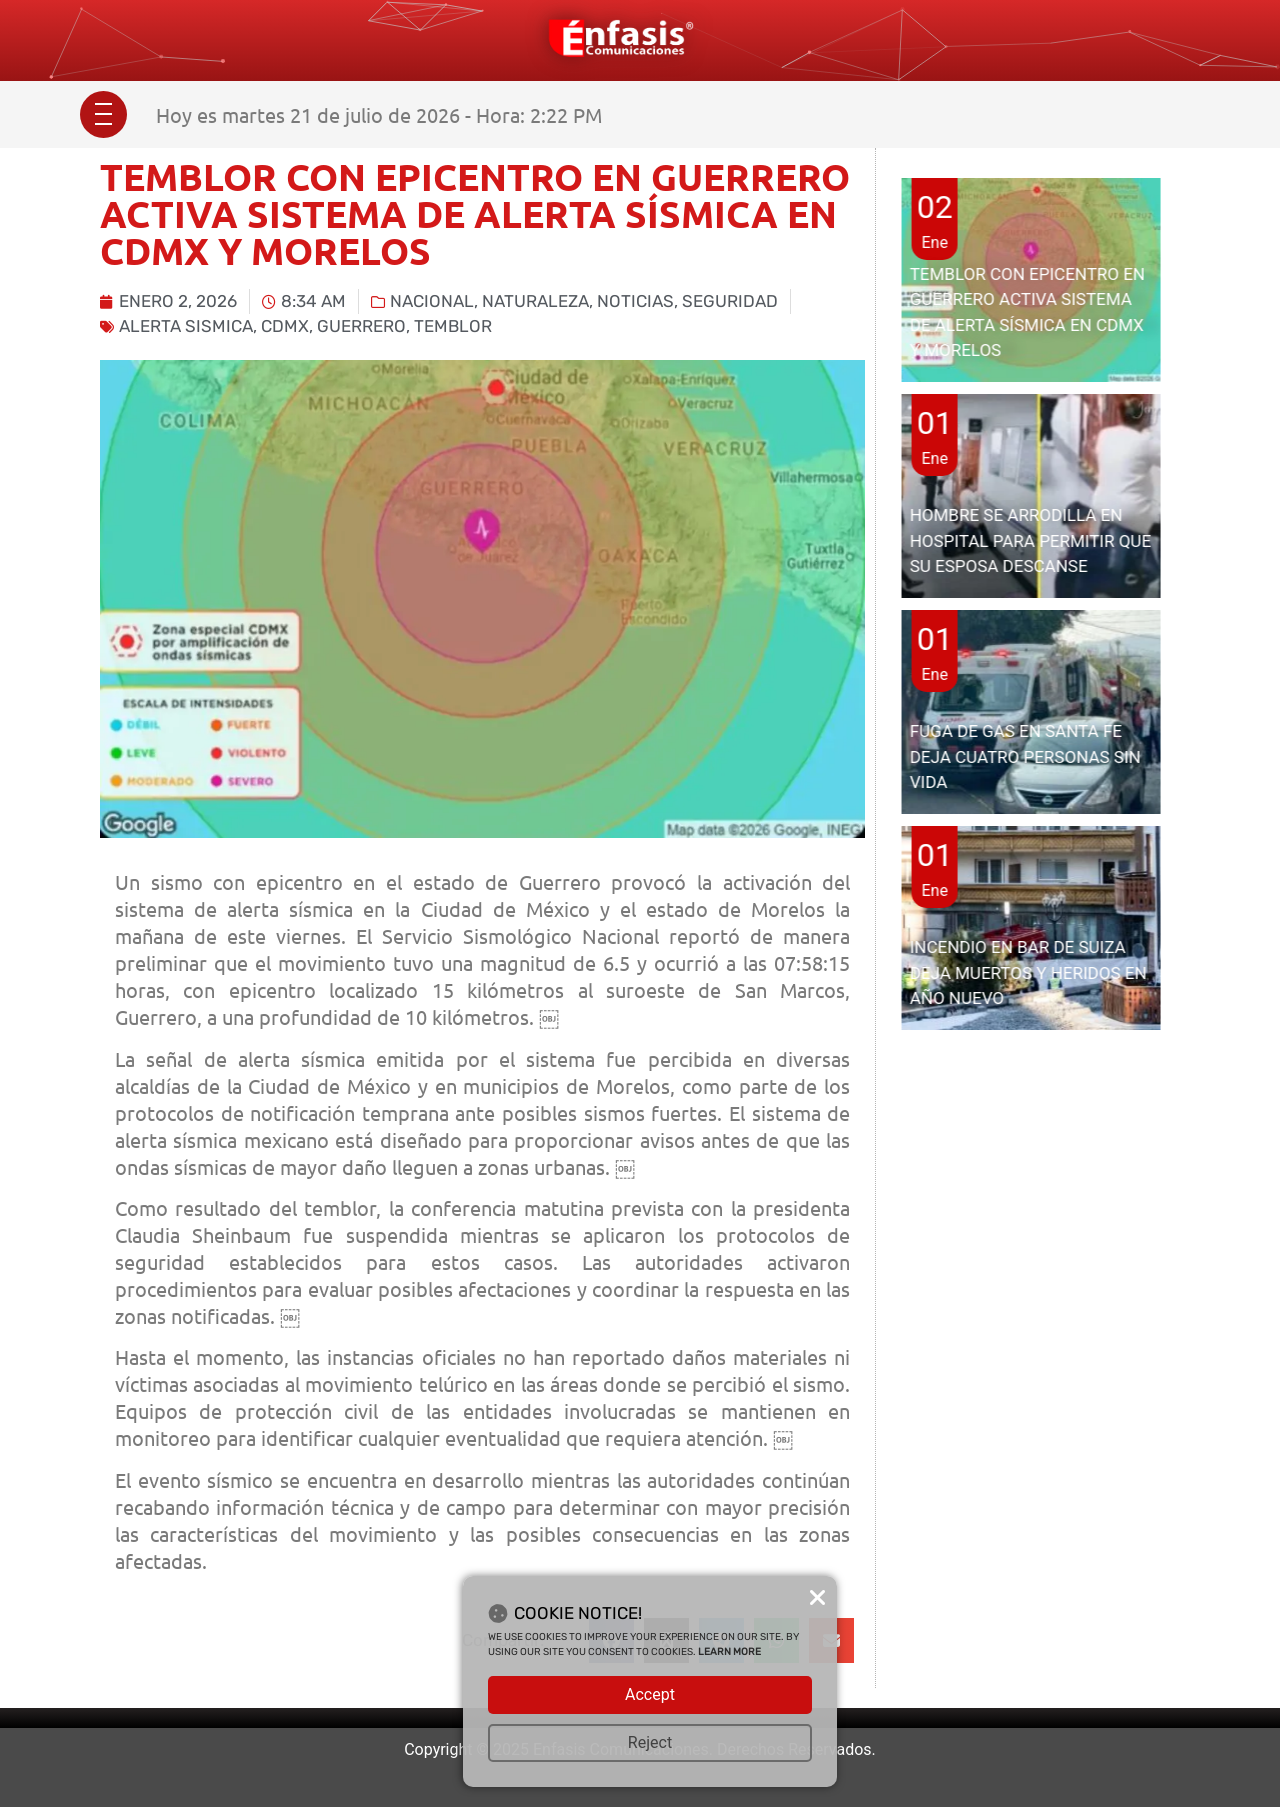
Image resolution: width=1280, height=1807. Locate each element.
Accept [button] (650, 1694)
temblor (453, 326)
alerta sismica (186, 326)
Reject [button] (650, 1742)
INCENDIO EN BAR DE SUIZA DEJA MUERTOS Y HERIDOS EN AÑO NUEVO (1028, 972)
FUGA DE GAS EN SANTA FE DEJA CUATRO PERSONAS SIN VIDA (1025, 756)
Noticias (635, 301)
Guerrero (361, 326)
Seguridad (730, 301)
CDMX (285, 326)
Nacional (432, 301)
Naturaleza (535, 301)
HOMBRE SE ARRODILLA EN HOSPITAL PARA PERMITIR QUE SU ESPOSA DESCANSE (1030, 540)
